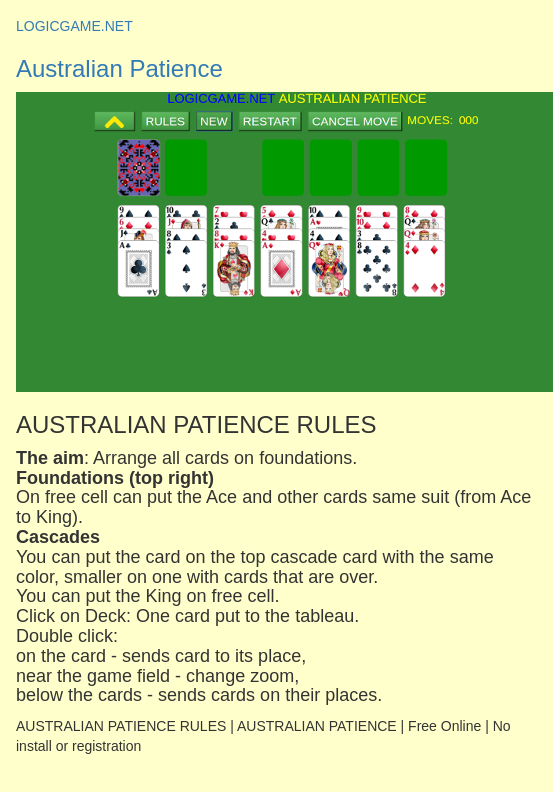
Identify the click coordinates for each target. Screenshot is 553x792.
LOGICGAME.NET (74, 26)
